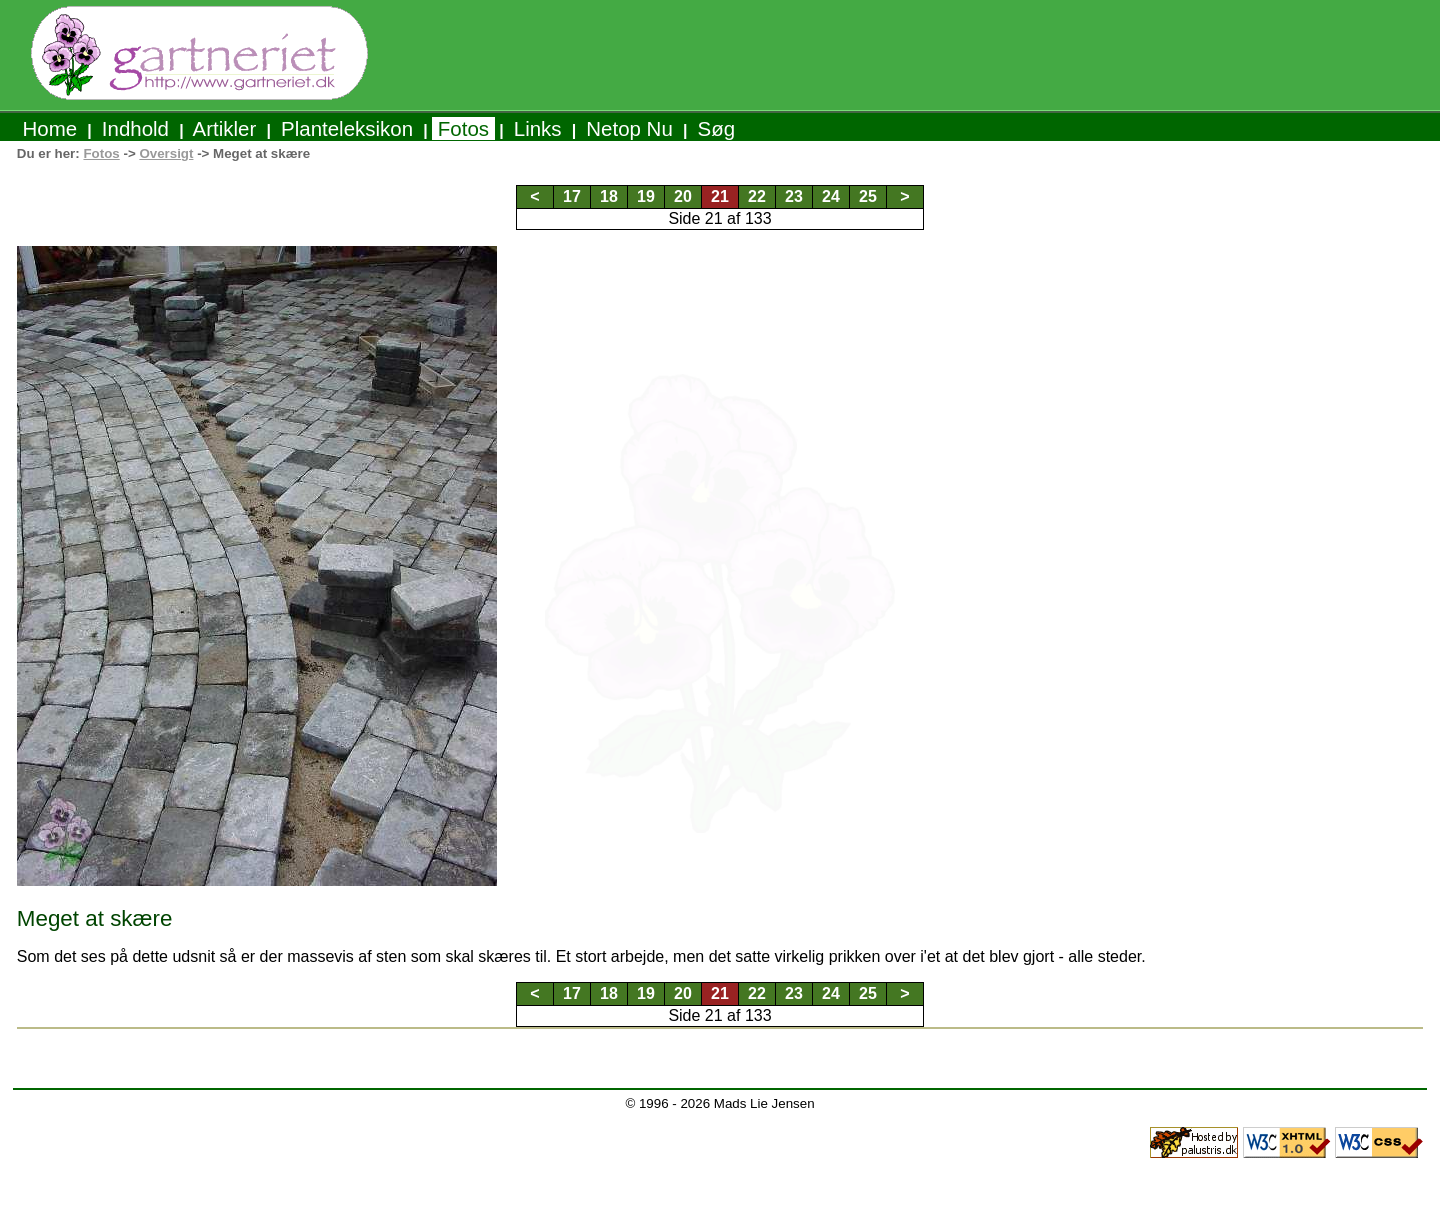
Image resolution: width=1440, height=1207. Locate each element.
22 (757, 196)
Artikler (225, 128)
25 (868, 196)
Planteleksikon (346, 128)
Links (537, 128)
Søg (716, 128)
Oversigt (166, 153)
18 (609, 196)
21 (720, 196)
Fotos (463, 128)
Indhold (135, 128)
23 (794, 196)
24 (831, 196)
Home (50, 128)
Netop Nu (630, 128)
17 (572, 196)
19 (646, 196)
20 (683, 196)
